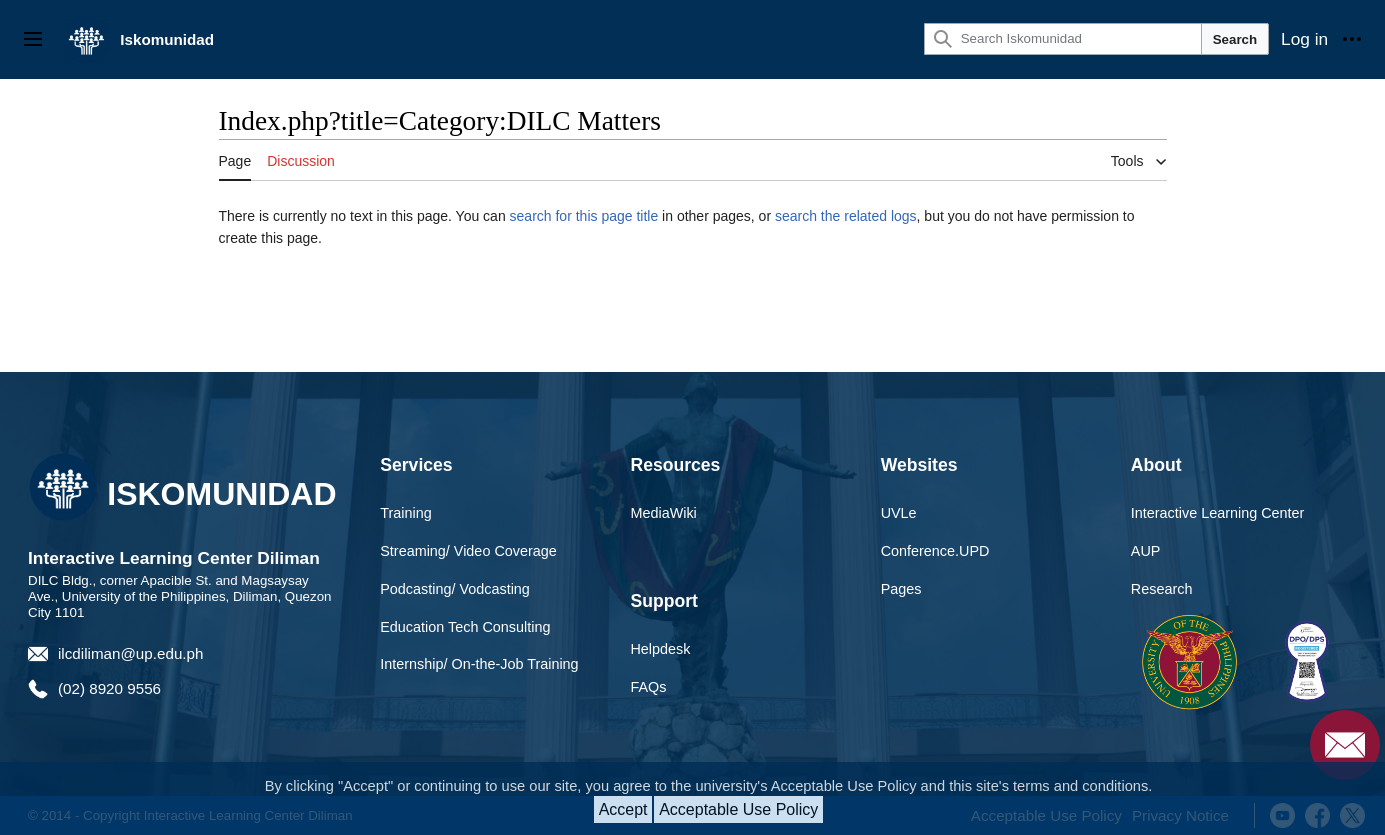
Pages (901, 589)
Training (405, 513)
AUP (1146, 551)
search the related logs (846, 216)
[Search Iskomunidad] (1063, 39)
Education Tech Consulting (465, 627)
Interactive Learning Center (1218, 513)
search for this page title (584, 216)
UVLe (899, 513)
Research (1162, 589)
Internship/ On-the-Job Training (479, 664)
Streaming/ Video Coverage (468, 551)
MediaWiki (663, 513)
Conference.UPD (935, 551)
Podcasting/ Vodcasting (455, 589)
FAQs (648, 687)
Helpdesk (660, 649)
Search (1235, 39)
